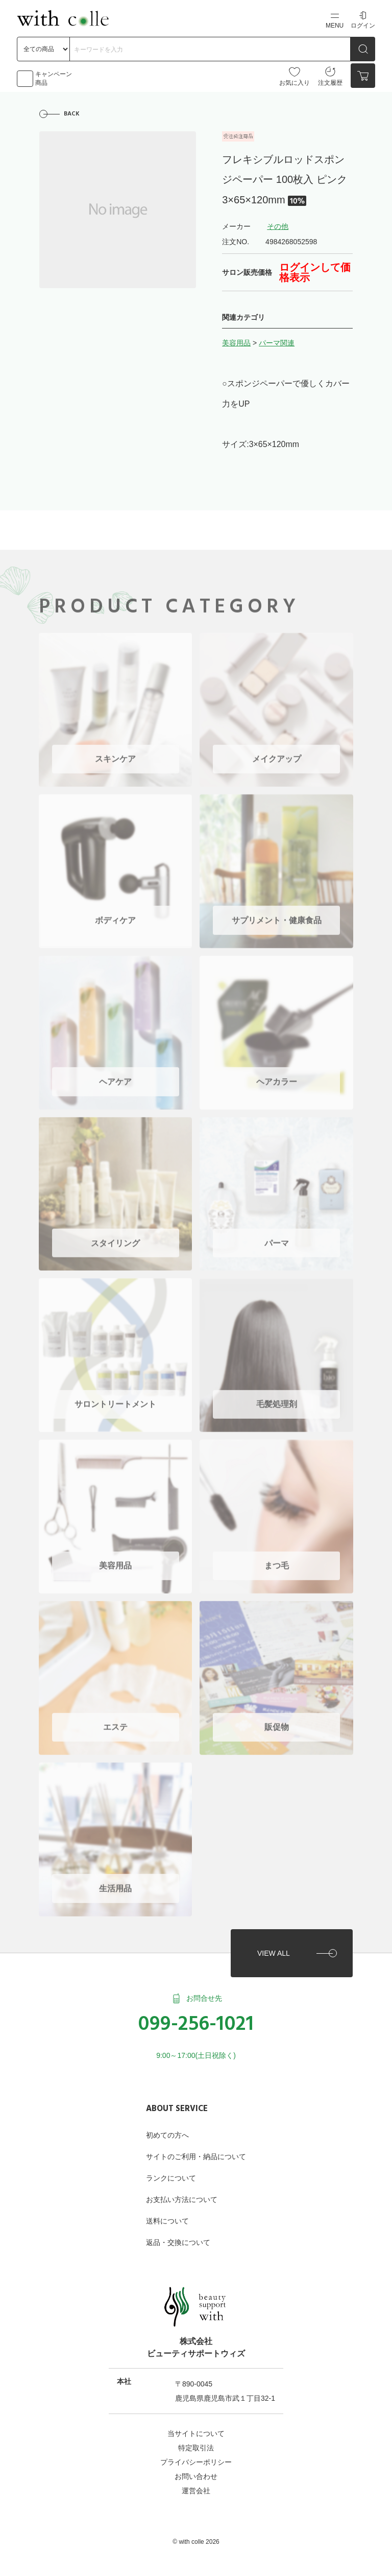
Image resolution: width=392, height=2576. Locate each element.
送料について (167, 2217)
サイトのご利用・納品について (196, 2153)
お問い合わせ (196, 2473)
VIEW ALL (273, 1949)
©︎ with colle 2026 (196, 2538)
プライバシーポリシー (196, 2458)
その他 (277, 227)
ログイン (363, 20)
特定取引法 (196, 2444)
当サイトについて (196, 2430)
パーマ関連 (277, 343)
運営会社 (196, 2487)
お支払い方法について (181, 2196)
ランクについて (171, 2174)
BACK (72, 114)
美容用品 (236, 343)
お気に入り (294, 75)
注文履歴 (330, 75)
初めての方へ (167, 2131)
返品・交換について (178, 2239)
